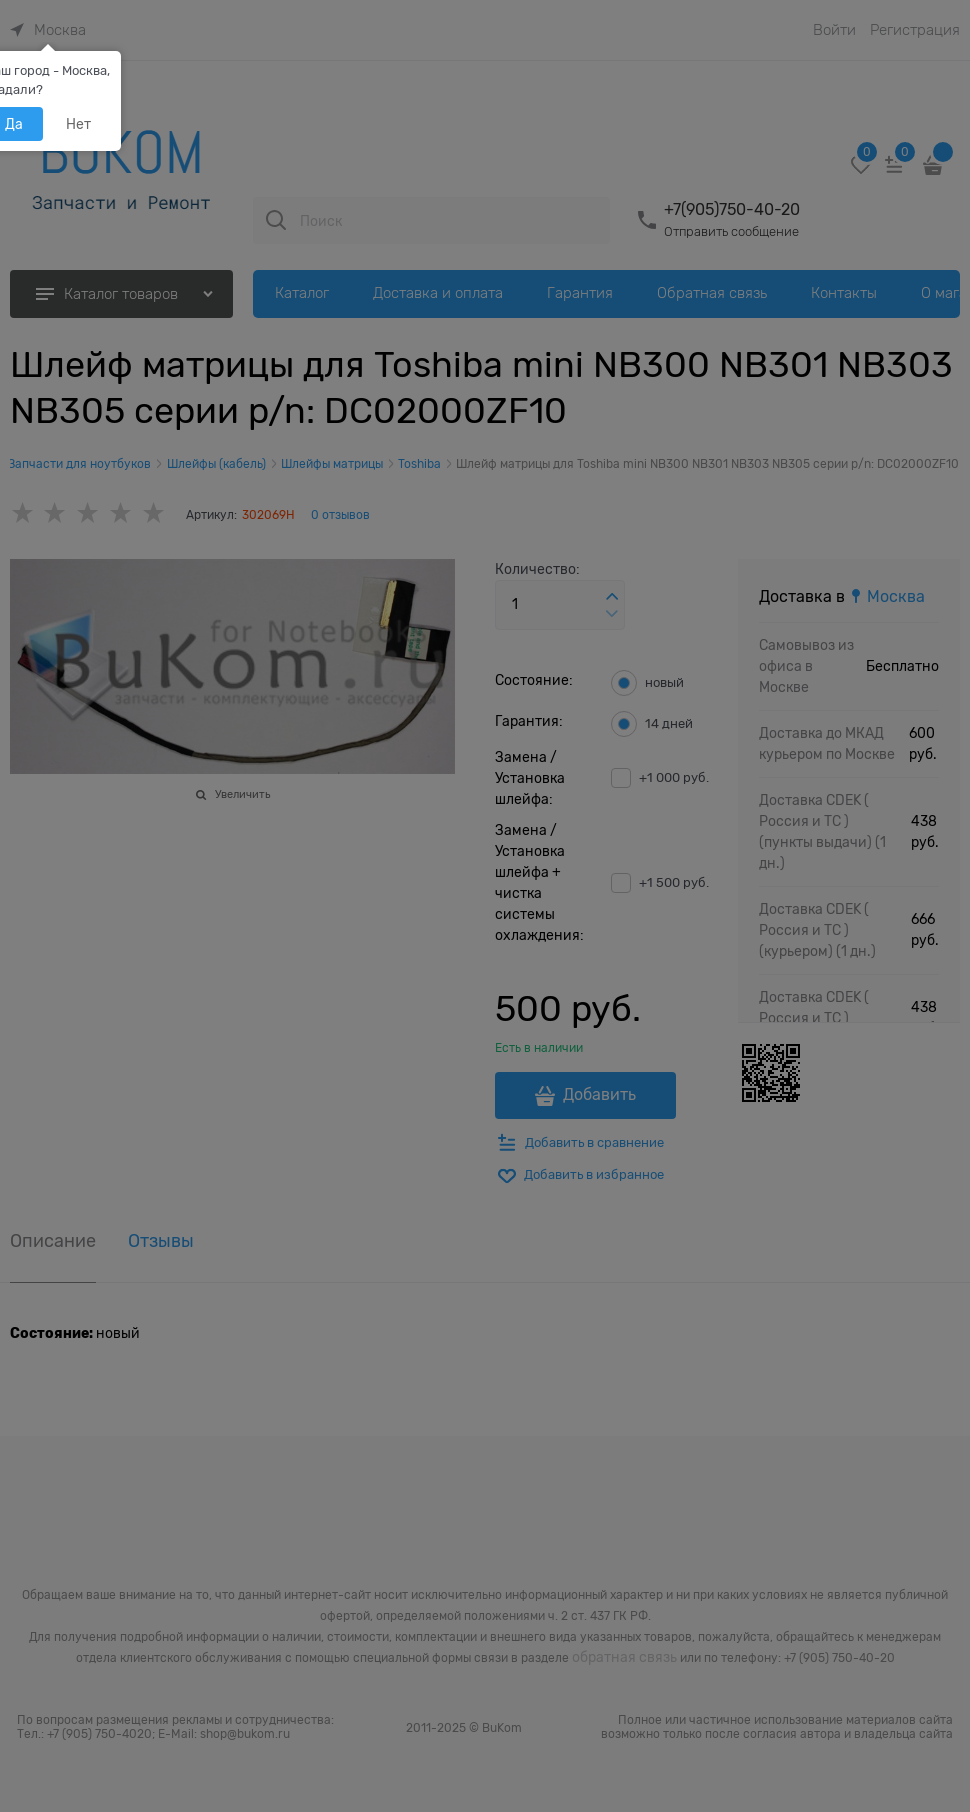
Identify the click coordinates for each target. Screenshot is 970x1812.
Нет (78, 124)
